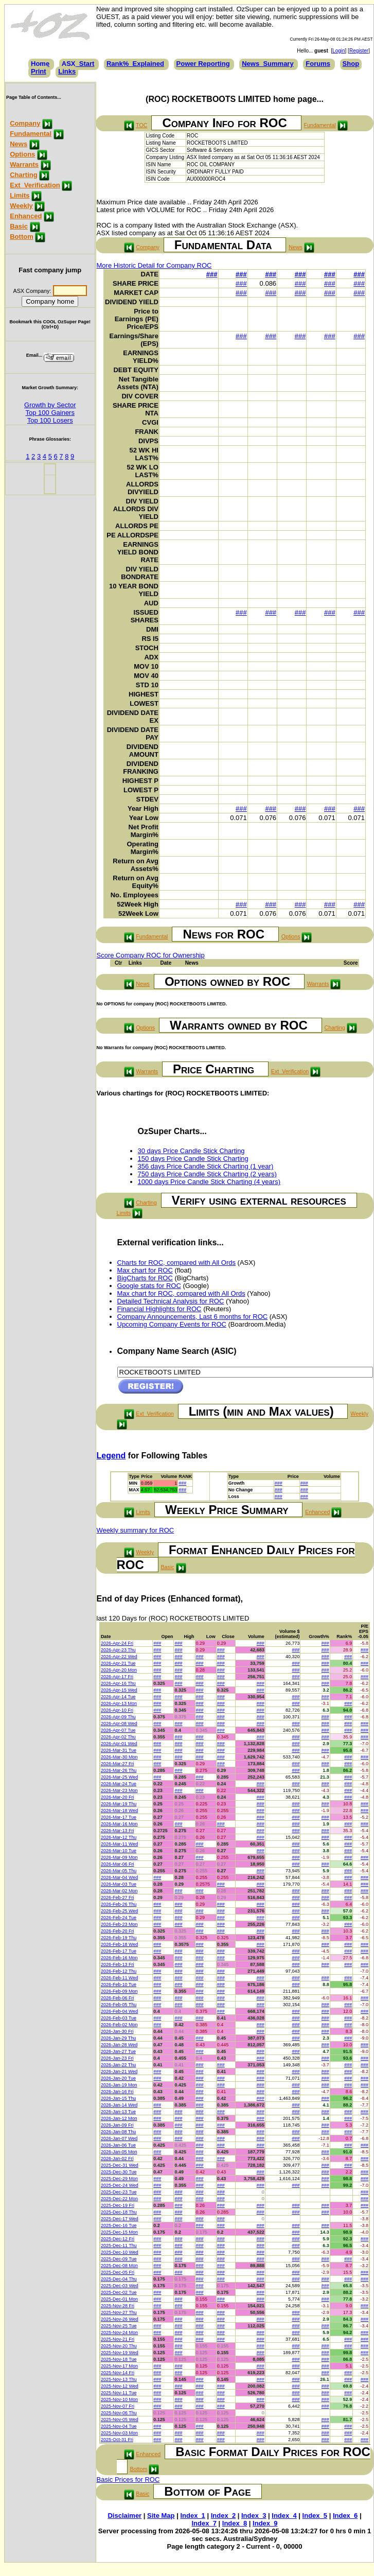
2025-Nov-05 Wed (119, 2419)
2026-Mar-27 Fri (117, 1763)
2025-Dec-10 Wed (119, 2252)
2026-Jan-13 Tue (118, 2111)
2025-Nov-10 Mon (119, 2399)
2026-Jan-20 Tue (118, 2078)
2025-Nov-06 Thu (119, 2412)
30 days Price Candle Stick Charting (191, 1151)
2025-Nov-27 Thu (119, 2312)
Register (358, 51)
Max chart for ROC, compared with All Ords (181, 1293)
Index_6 (345, 2515)
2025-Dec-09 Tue (119, 2258)
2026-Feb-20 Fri (117, 1931)
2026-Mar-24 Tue (118, 1783)
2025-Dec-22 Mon (119, 2198)
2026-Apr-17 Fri (117, 1676)
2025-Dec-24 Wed (119, 2185)
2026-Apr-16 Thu (118, 1683)
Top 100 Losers (50, 420)
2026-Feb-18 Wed (119, 1944)
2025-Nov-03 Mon (119, 2432)
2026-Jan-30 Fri (117, 2031)
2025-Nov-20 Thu (119, 2345)
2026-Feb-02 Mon (119, 2024)
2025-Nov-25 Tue (119, 2325)
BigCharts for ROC (145, 1278)
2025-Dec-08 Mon (119, 2265)
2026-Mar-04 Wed (119, 1877)
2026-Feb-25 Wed (119, 1910)
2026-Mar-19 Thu (118, 1803)
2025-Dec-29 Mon (119, 2178)
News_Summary (267, 63)
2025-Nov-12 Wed (119, 2386)
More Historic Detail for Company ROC (154, 265)
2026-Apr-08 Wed (119, 1723)
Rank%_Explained (135, 63)
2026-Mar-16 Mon (119, 1823)
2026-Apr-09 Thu (118, 1716)
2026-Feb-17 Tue (118, 1951)
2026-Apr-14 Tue (118, 1696)
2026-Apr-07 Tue (118, 1730)
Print (38, 71)
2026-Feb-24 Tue (118, 1917)
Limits (19, 195)
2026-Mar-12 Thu (118, 1837)
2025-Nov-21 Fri (117, 2339)
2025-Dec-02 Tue (119, 2292)
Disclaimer (124, 2515)
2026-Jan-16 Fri (117, 2091)
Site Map (160, 2515)
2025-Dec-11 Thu (119, 2245)
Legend (111, 1455)
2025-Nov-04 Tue (119, 2426)
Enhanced (26, 216)
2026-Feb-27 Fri (117, 1897)
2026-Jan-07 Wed (119, 2138)
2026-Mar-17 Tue (118, 1817)
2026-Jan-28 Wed (119, 2044)
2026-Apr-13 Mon (119, 1703)
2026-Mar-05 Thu (118, 1870)
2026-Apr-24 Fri (117, 1643)
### (212, 274)
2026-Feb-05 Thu (118, 2004)
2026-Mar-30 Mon (119, 1757)
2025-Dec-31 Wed (119, 2165)
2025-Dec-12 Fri (117, 2238)
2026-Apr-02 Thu (118, 1736)
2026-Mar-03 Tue (118, 1884)
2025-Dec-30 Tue (119, 2171)
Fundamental (30, 133)
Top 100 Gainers (50, 412)
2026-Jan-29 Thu (118, 2038)
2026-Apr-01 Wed (119, 1743)
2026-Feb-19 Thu (118, 1937)
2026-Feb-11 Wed (119, 1977)
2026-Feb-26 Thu (118, 1904)
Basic (19, 226)
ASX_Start (78, 63)
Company (25, 123)
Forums (318, 63)
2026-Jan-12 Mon (119, 2118)
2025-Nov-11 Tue (119, 2392)
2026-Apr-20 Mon (119, 1670)
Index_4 (284, 2515)
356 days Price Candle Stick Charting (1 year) (206, 1166)
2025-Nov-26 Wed (119, 2319)
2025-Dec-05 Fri (117, 2272)
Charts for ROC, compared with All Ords (176, 1262)
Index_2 (223, 2515)
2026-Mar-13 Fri (117, 1830)
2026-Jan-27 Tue (118, 2051)
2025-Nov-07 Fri (117, 2406)
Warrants (24, 164)
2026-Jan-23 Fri (117, 2058)
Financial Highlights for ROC (159, 1309)
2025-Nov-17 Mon (119, 2366)
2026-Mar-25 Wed (119, 1777)
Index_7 (203, 2523)
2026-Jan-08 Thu (118, 2131)
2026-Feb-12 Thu (118, 1971)
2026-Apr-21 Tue (118, 1663)
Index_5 (314, 2515)
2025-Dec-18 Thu (119, 2212)
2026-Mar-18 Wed (119, 1810)
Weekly (21, 206)
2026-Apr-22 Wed (119, 1656)
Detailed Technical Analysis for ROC (170, 1301)
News (18, 144)
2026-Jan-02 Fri (117, 2158)
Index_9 (265, 2523)
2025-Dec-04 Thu (119, 2279)
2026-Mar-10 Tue (118, 1850)
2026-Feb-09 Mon (119, 1991)
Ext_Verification (35, 185)
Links (67, 71)
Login (338, 51)
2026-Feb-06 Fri (117, 1997)
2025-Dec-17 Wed (119, 2218)
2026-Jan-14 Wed (119, 2105)
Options (22, 154)
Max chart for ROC (145, 1270)
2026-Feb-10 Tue (118, 1984)
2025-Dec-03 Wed (119, 2285)
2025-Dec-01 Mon (119, 2299)
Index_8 (234, 2523)
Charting (23, 175)
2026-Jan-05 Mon (119, 2151)
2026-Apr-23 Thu (118, 1649)
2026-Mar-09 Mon (119, 1857)
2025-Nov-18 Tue (119, 2359)
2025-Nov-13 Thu (119, 2379)
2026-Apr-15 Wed (119, 1690)
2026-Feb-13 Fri (117, 1964)
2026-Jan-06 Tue (118, 2145)
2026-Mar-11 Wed (119, 1844)
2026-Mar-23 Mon (119, 1790)
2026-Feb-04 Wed (119, 2011)
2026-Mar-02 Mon (119, 1890)
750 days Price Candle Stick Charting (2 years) (207, 1174)
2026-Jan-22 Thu (118, 2064)
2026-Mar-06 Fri (117, 1864)
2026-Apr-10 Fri (117, 1710)
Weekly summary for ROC (135, 1530)
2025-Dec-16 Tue (119, 2225)
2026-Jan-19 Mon (119, 2084)
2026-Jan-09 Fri (117, 2125)
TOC (141, 125)
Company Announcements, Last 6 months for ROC (192, 1316)
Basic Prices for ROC (128, 2479)
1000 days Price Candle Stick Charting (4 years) (209, 1182)
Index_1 (192, 2515)
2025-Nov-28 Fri (117, 2305)
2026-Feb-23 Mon (119, 1924)
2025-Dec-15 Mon (119, 2232)
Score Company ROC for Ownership (151, 955)
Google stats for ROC (149, 1286)
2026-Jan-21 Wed (119, 2071)
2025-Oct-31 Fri (117, 2439)
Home (40, 63)
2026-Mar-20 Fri (117, 1797)
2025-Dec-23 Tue (119, 2192)
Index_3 (253, 2515)
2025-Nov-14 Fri (117, 2372)
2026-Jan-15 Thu (118, 2098)
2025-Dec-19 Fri (117, 2205)
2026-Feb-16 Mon (119, 1957)
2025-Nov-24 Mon (119, 2332)
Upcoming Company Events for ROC (171, 1324)
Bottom (21, 236)
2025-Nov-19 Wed (119, 2352)
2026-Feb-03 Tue (118, 2018)
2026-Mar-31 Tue (118, 1750)
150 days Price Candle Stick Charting (193, 1158)
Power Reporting (203, 63)
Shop (351, 63)
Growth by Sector (50, 405)
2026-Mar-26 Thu (118, 1770)
